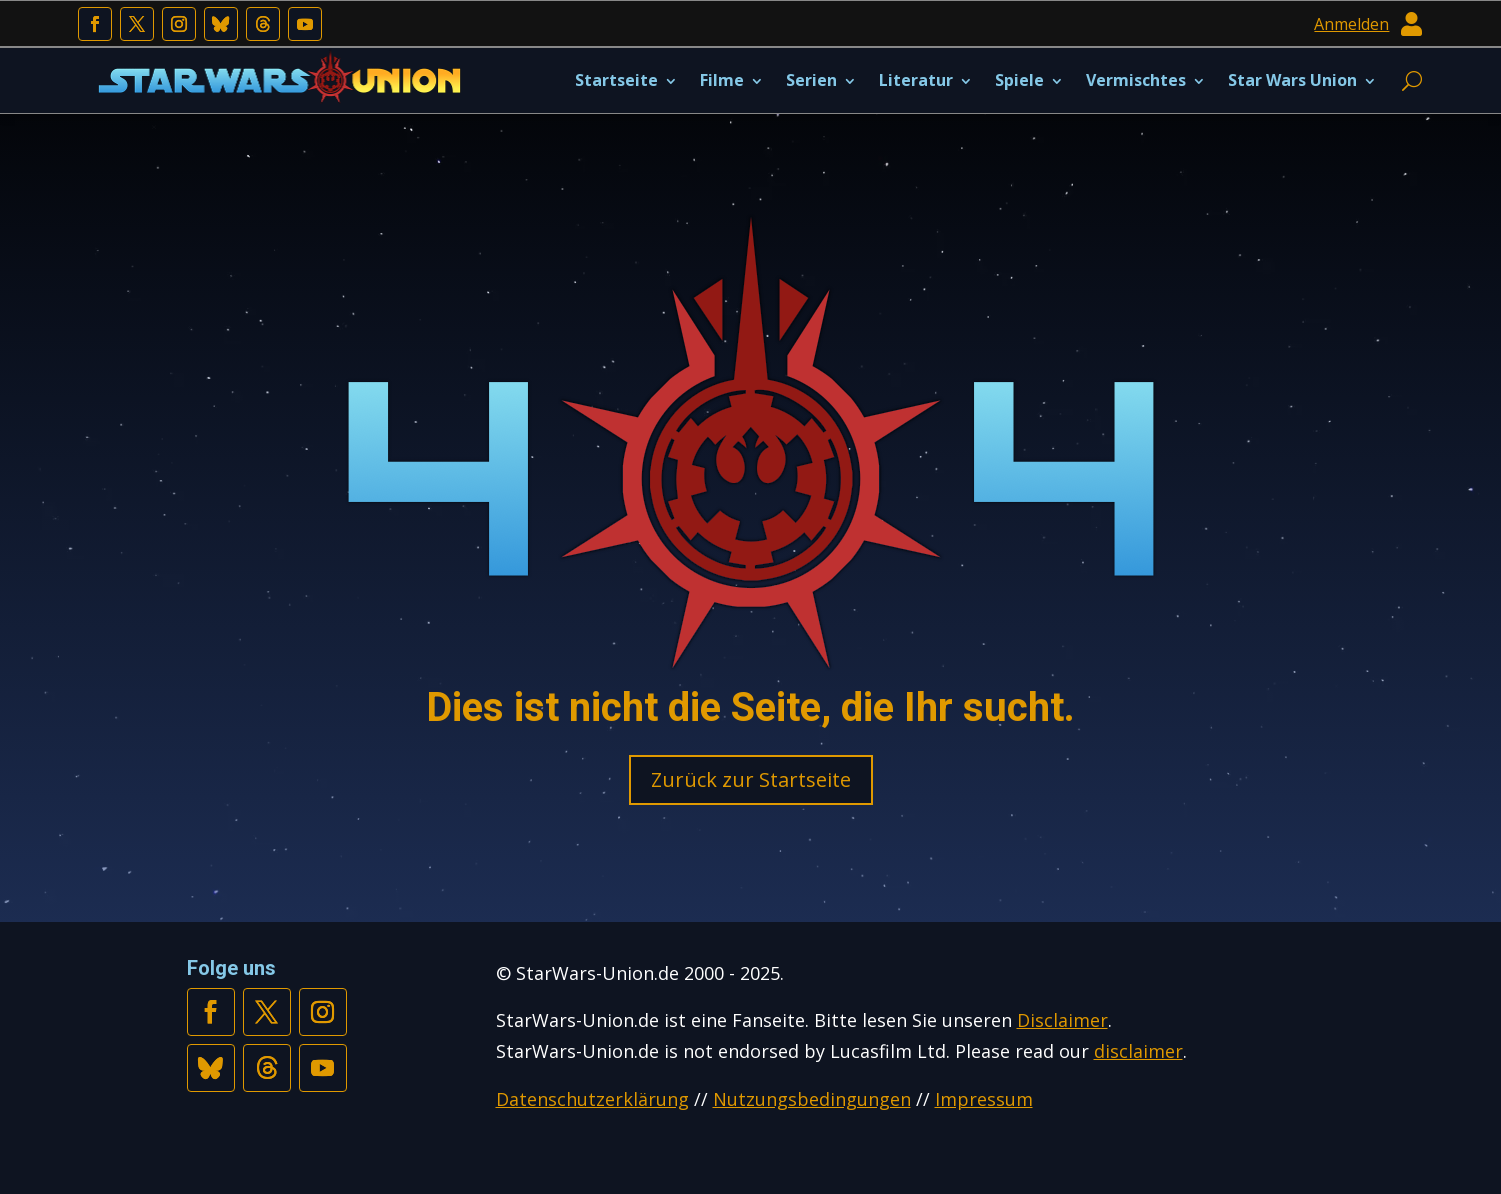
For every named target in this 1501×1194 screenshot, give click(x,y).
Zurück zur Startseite (751, 779)
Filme (722, 80)
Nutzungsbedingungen (812, 1099)
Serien (811, 80)
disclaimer (1138, 1051)
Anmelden (1351, 24)
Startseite (616, 80)
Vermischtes (1136, 80)
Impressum (984, 1099)
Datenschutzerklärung (592, 1099)
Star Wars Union (1292, 80)
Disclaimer (1062, 1020)
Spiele (1019, 80)
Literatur (916, 80)
